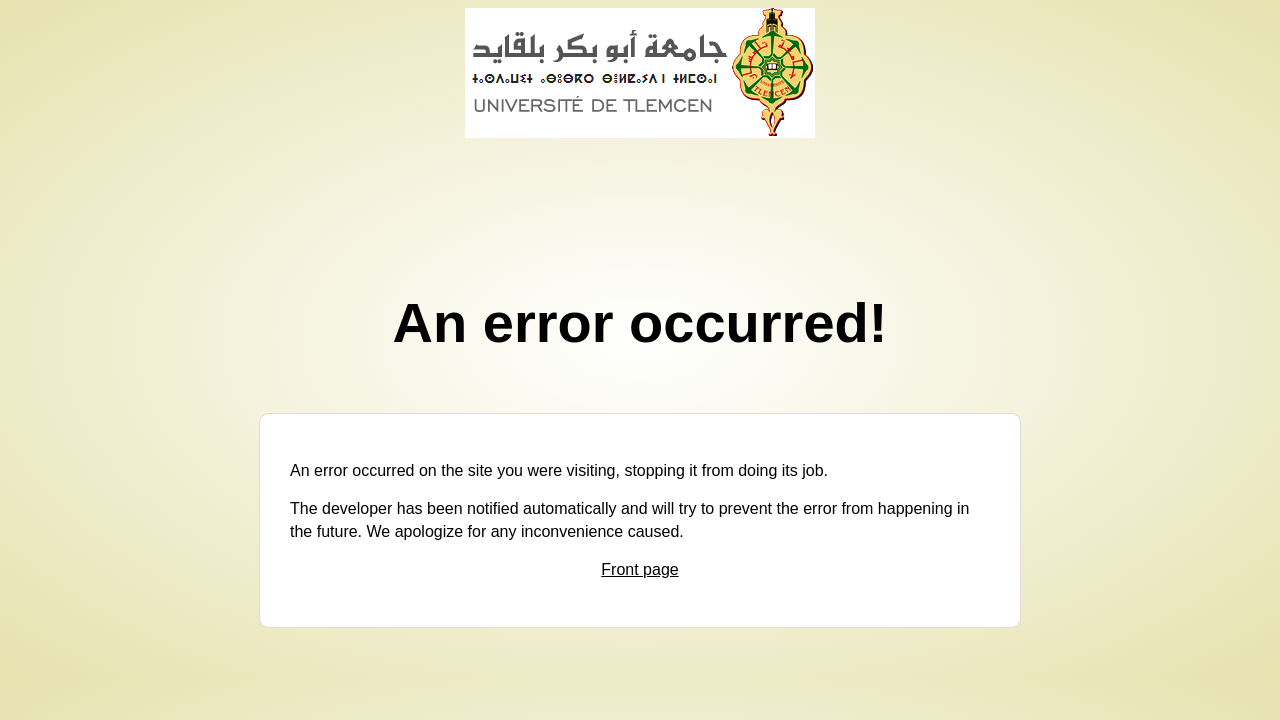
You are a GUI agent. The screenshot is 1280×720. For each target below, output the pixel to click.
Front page (639, 569)
